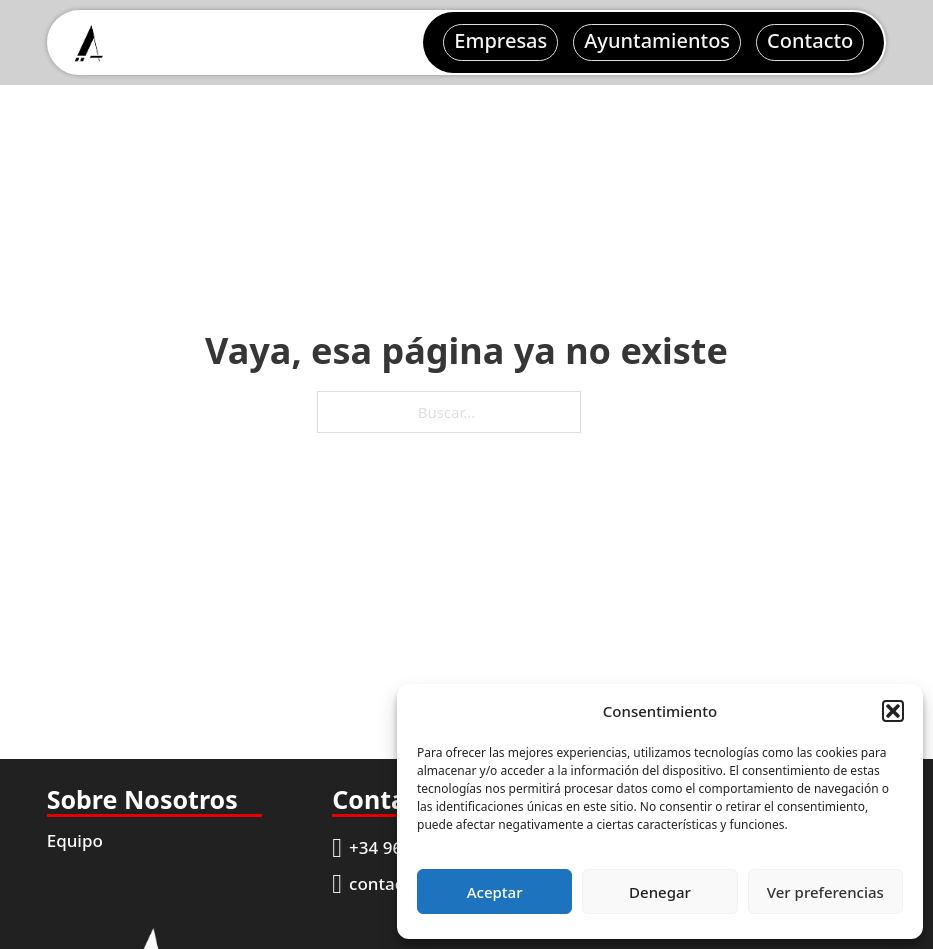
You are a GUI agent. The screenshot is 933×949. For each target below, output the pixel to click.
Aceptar (495, 892)
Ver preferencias (825, 892)
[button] (893, 711)
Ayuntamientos (657, 40)
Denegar (660, 892)
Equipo (75, 840)
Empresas (500, 40)
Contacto (810, 40)
